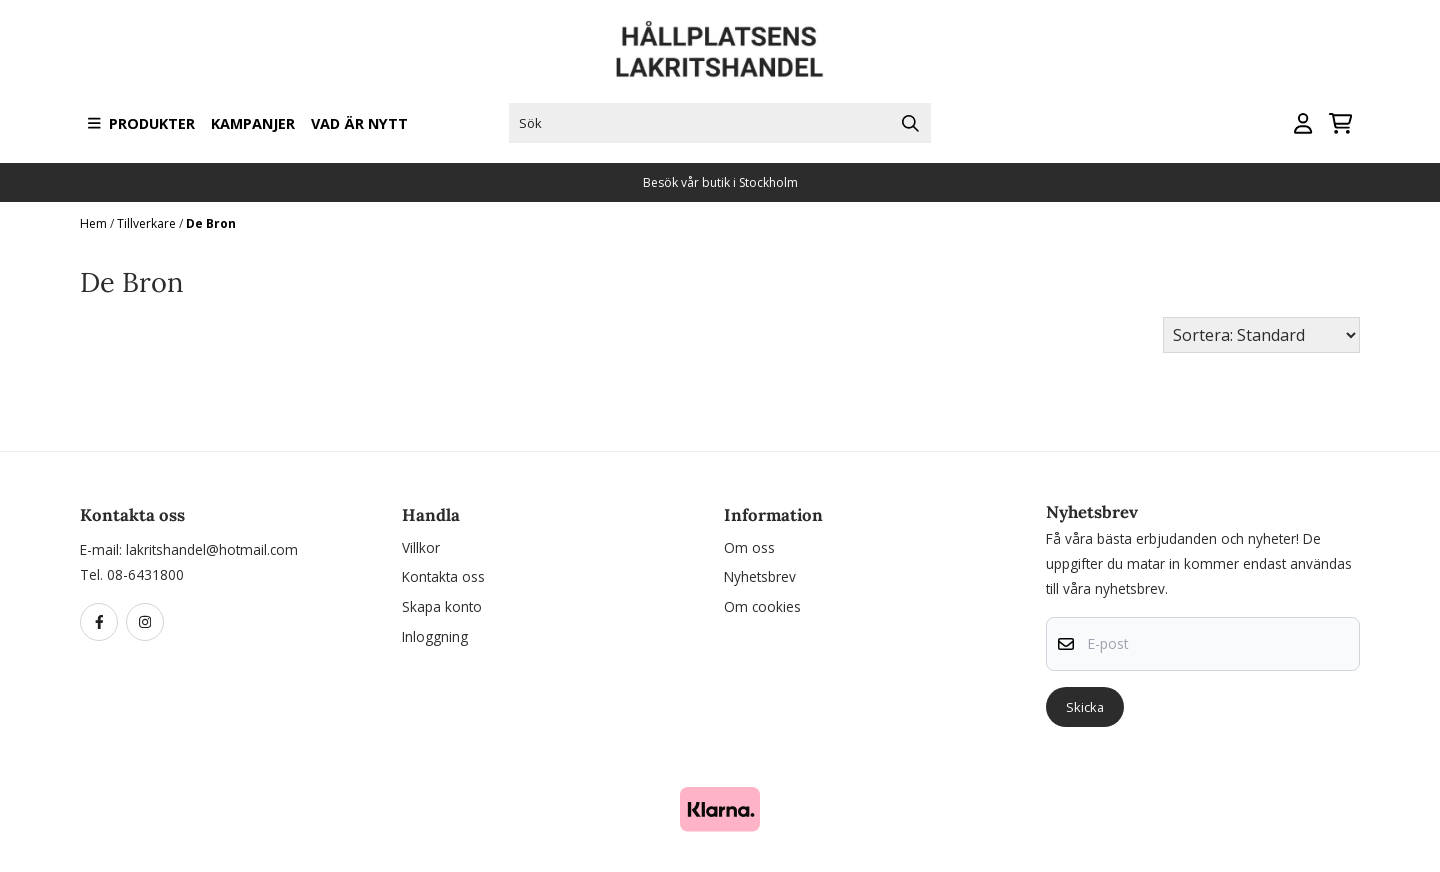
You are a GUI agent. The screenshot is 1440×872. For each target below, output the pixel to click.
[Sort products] (1261, 335)
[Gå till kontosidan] (1303, 123)
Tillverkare (148, 223)
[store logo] (720, 49)
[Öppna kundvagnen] (1340, 123)
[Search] (911, 123)
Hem (95, 223)
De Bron (211, 223)
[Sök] (719, 123)
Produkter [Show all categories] (141, 123)
